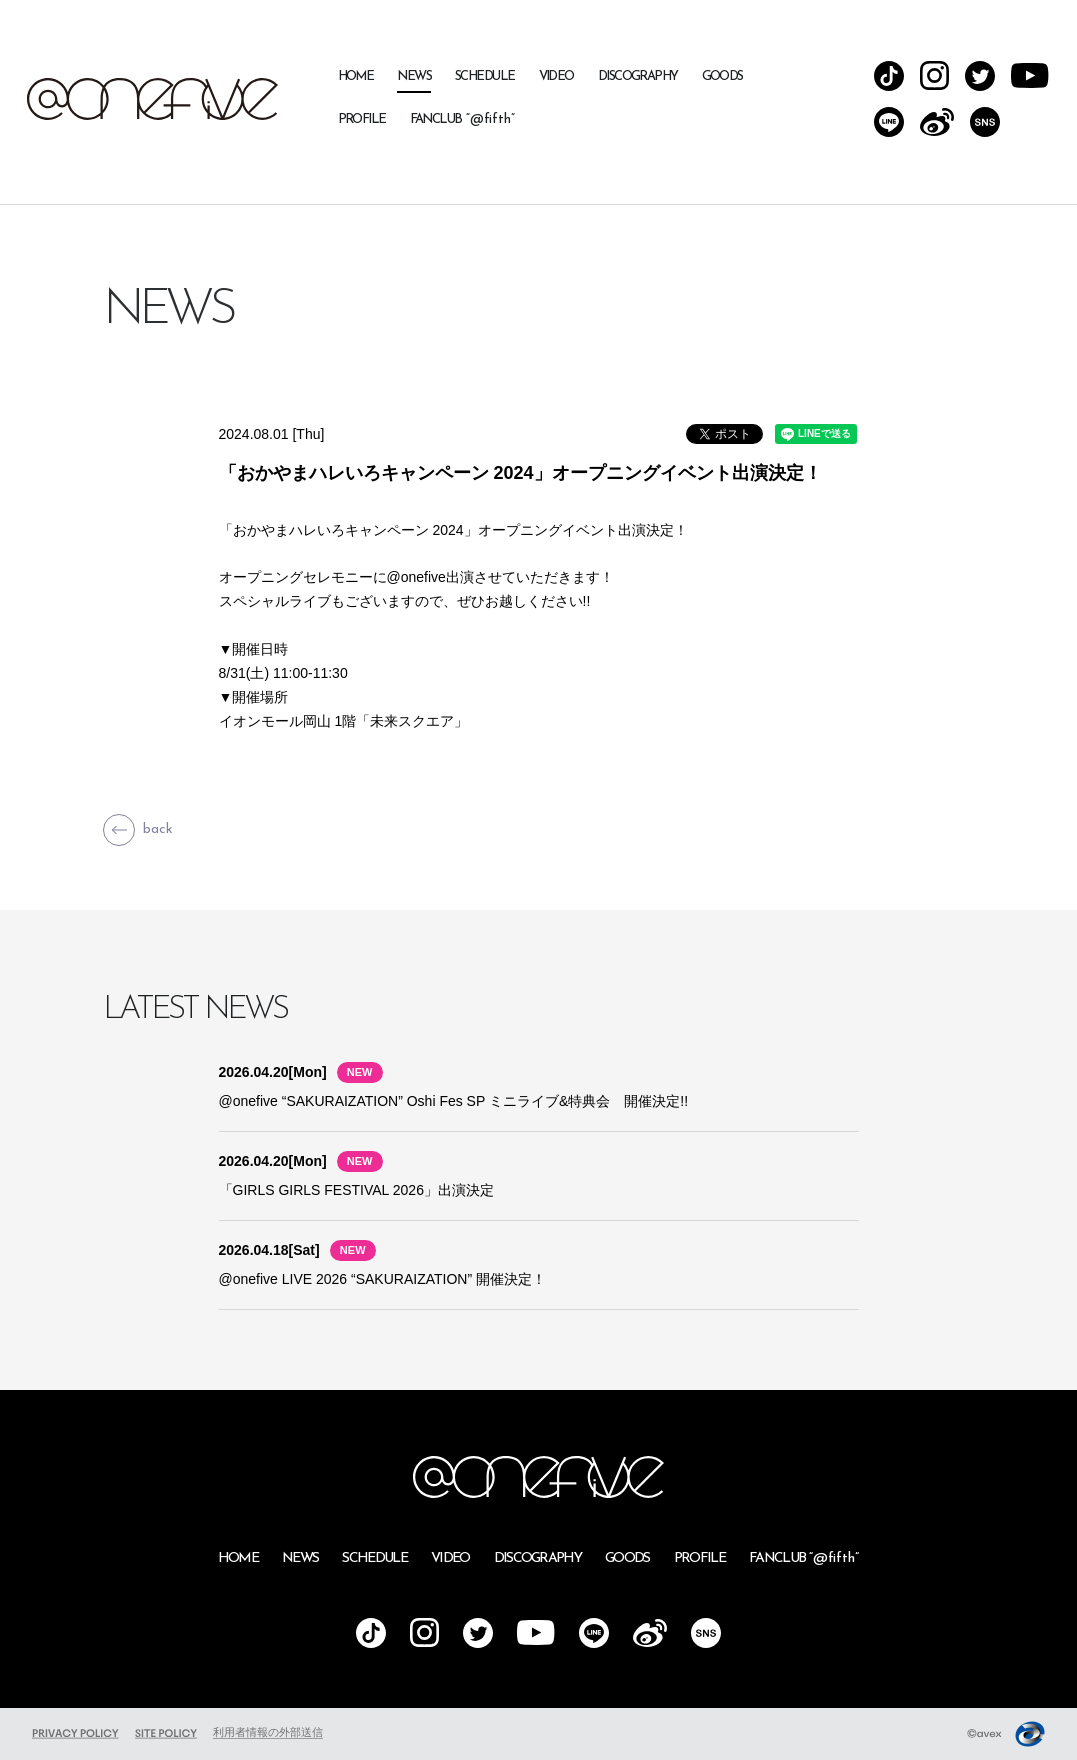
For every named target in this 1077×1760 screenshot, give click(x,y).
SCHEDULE (485, 76)
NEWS (414, 76)
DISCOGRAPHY (638, 76)
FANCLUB (462, 119)
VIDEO (556, 76)
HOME (356, 76)
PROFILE (362, 119)
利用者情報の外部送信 (268, 1732)
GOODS (722, 76)
